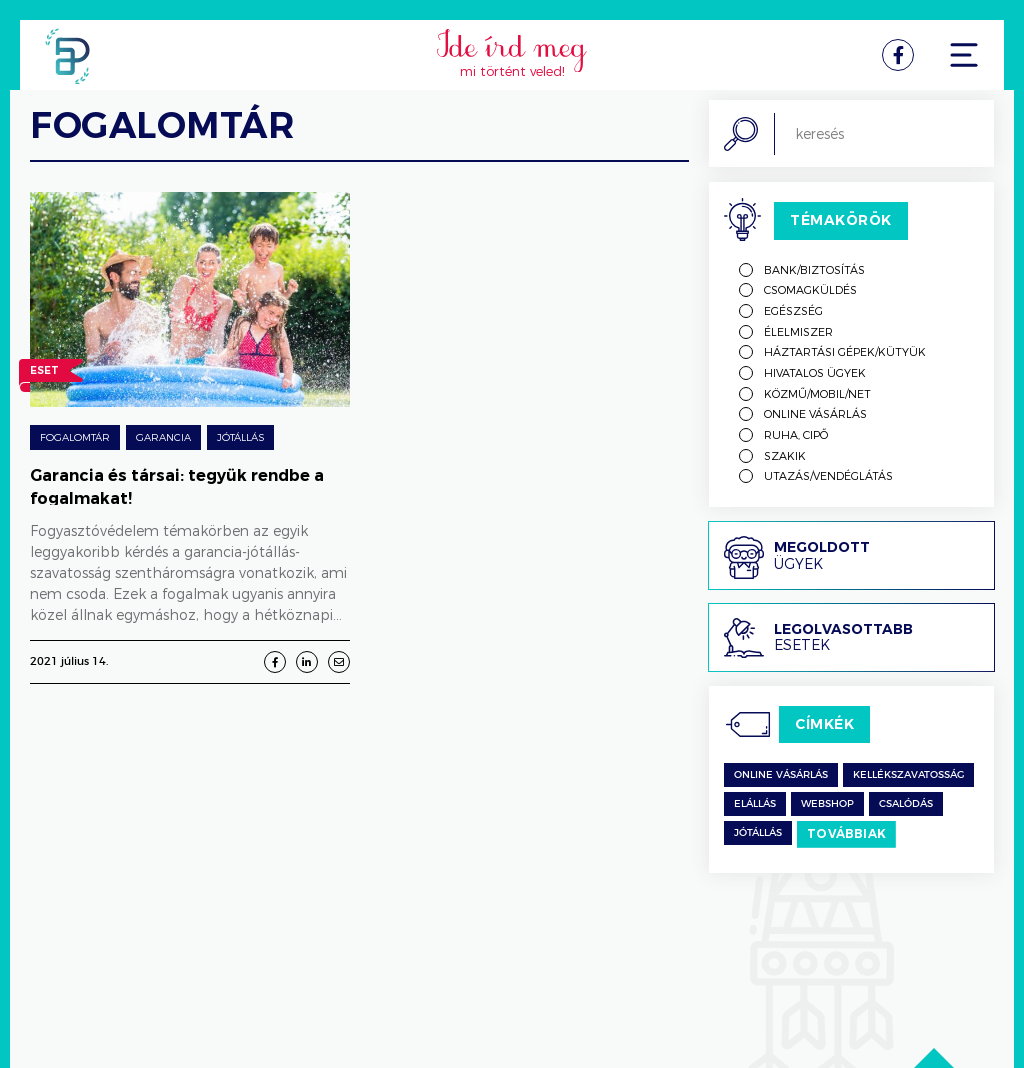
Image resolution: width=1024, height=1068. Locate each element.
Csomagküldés (810, 289)
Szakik (785, 455)
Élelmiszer (798, 331)
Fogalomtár (75, 437)
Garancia (163, 437)
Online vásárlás (815, 413)
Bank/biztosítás (814, 269)
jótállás (758, 833)
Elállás (755, 804)
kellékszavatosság (908, 775)
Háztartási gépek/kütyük (845, 351)
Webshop (827, 804)
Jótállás (240, 437)
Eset (44, 373)
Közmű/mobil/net (817, 393)
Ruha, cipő (796, 434)
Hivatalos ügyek (815, 372)
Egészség (793, 310)
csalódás (906, 804)
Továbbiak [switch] (846, 833)
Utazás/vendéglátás (828, 475)
